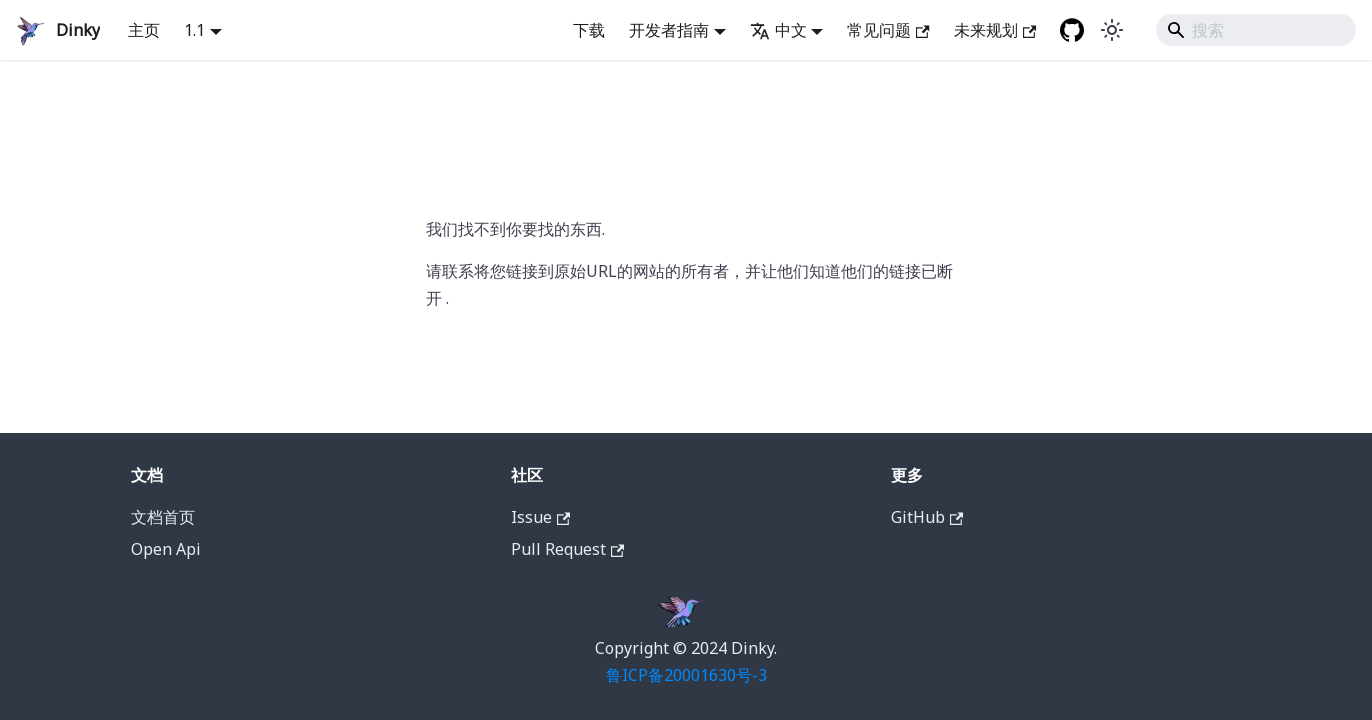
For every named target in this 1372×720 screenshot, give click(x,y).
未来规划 (995, 30)
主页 (144, 30)
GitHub (927, 517)
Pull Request (567, 549)
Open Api (166, 549)
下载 (589, 30)
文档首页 (163, 517)
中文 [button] (778, 30)
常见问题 (888, 30)
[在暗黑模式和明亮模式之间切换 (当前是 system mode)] (1112, 30)
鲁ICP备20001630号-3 (686, 675)
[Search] (1256, 30)
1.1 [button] (194, 30)
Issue (540, 517)
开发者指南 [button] (669, 30)
